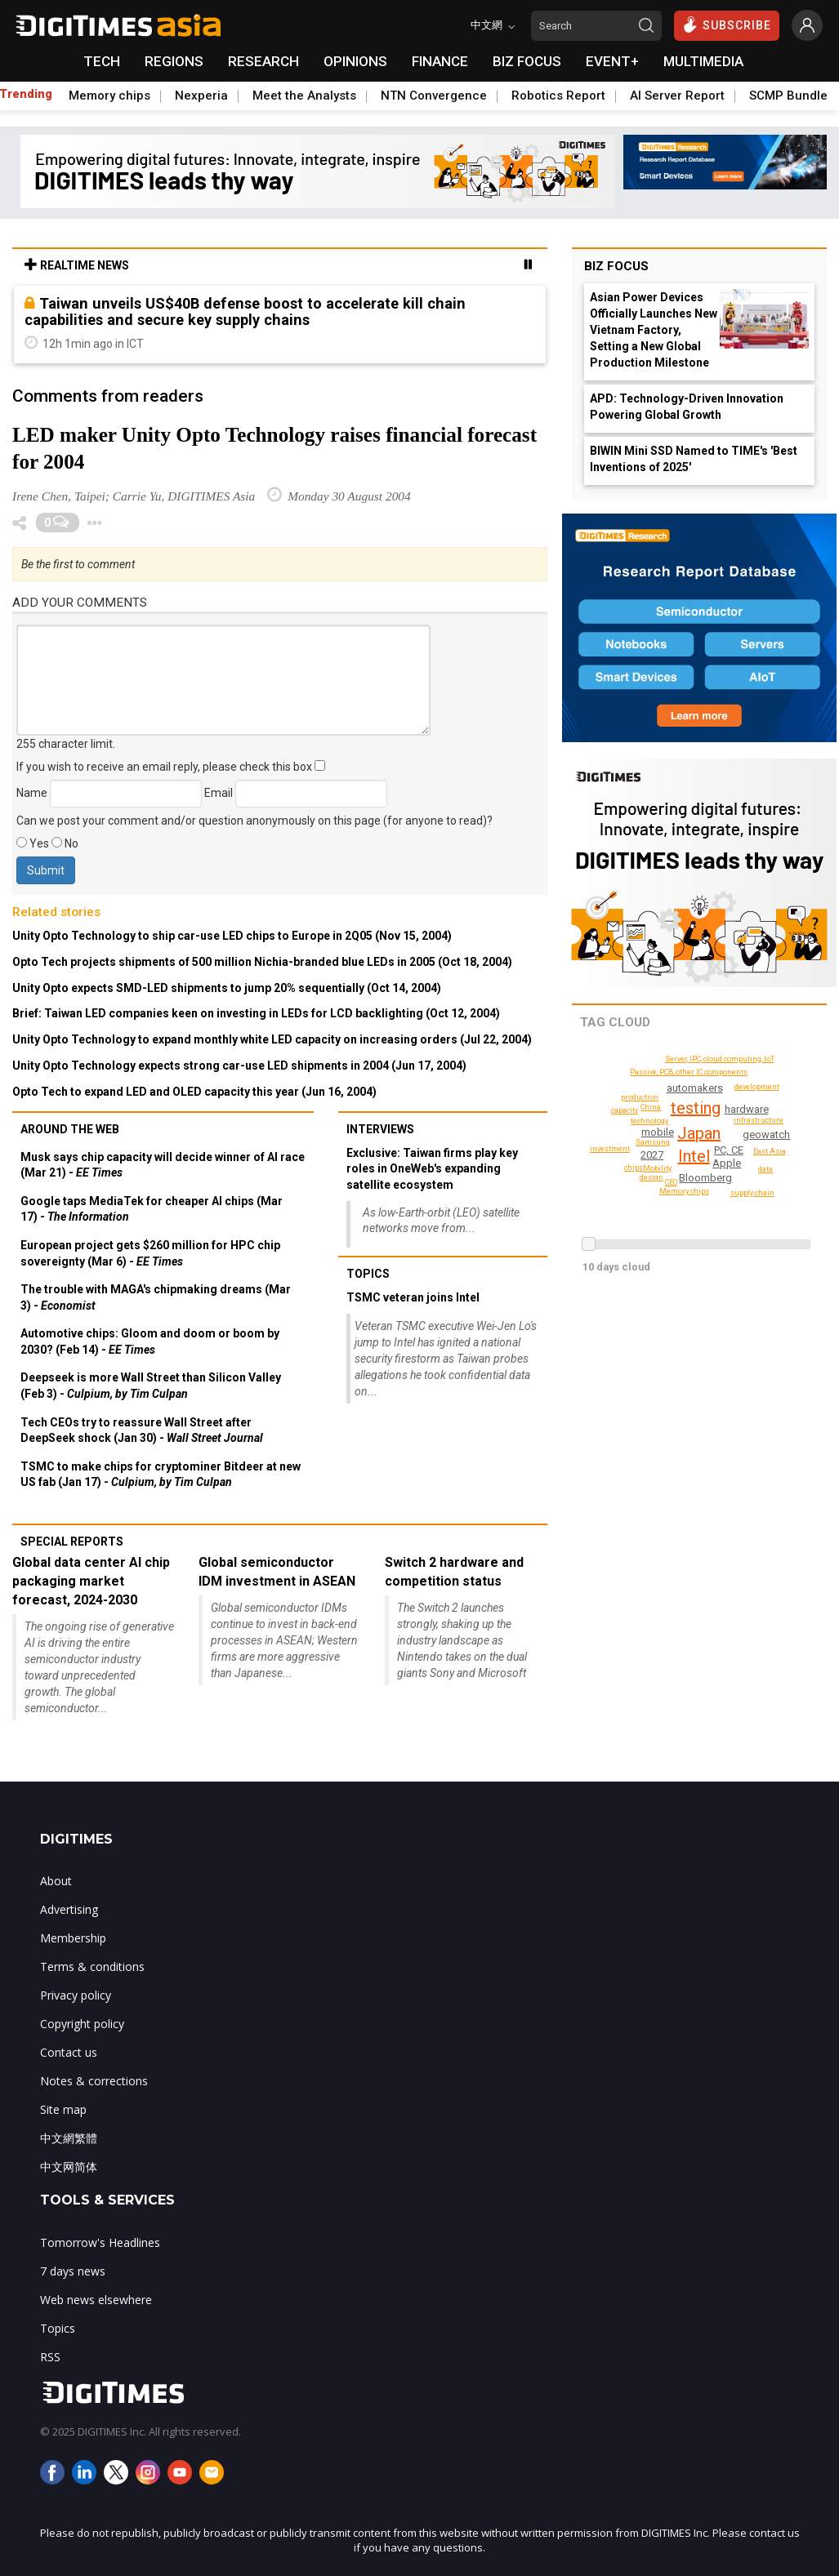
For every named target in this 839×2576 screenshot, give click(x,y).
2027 (651, 1155)
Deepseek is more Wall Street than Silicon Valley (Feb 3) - (150, 1385)
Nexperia (201, 95)
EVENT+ (612, 61)
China (650, 1107)
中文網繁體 (68, 2138)
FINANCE (440, 61)
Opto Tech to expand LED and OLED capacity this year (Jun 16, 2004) (194, 1091)
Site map (63, 2109)
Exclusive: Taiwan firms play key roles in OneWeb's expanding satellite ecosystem (432, 1168)
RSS (50, 2357)
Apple (726, 1163)
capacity (624, 1110)
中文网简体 (68, 2166)
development (756, 1087)
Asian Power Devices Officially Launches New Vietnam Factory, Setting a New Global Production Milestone (653, 330)
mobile (657, 1132)
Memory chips (109, 95)
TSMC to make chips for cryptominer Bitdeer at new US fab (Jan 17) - (160, 1474)
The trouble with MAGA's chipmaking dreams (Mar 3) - (155, 1297)
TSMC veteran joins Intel (413, 1297)
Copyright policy (82, 2023)
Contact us (68, 2052)
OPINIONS (355, 61)
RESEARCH (263, 61)
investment (610, 1149)
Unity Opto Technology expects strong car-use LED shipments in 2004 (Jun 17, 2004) (239, 1065)
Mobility (657, 1168)
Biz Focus (616, 266)
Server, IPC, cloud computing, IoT (719, 1059)
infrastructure (758, 1120)
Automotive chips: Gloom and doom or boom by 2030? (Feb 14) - (149, 1341)
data (765, 1169)
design (651, 1177)
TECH (101, 61)
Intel (694, 1156)
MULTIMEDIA (703, 61)
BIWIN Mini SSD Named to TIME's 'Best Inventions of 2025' (693, 459)
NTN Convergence (434, 95)
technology (649, 1121)
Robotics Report (558, 95)
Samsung (653, 1142)
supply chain (752, 1193)
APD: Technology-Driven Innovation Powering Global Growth (686, 406)
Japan (699, 1133)
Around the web (69, 1129)
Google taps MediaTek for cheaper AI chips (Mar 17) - (151, 1209)
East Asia (769, 1151)
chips (633, 1167)
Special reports (71, 1541)
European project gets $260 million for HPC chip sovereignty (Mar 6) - (150, 1253)
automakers (695, 1088)
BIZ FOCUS (527, 61)
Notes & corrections (94, 2081)
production (639, 1097)
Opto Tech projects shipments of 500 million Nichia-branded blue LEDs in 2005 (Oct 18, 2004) (262, 961)
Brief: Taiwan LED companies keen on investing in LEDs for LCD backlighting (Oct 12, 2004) (256, 1013)
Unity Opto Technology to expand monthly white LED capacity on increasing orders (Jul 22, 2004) (272, 1039)
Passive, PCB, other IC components (689, 1072)
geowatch (766, 1134)
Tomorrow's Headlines (100, 2242)
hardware (747, 1109)
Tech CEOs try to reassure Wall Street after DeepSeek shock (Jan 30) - (141, 1430)
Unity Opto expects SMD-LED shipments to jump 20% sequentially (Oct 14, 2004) (226, 987)
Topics (368, 1273)
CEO (671, 1182)
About (56, 1881)
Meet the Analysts (304, 95)
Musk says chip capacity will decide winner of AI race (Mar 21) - (162, 1165)
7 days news (72, 2271)
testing (696, 1108)
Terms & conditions (92, 1966)
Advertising (69, 1909)
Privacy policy (75, 1995)
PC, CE (728, 1150)
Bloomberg (705, 1178)
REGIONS (174, 61)
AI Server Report (677, 95)
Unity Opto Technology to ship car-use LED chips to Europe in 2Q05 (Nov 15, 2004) (232, 935)
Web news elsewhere (96, 2299)
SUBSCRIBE (726, 24)
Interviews (380, 1129)
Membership (73, 1938)
